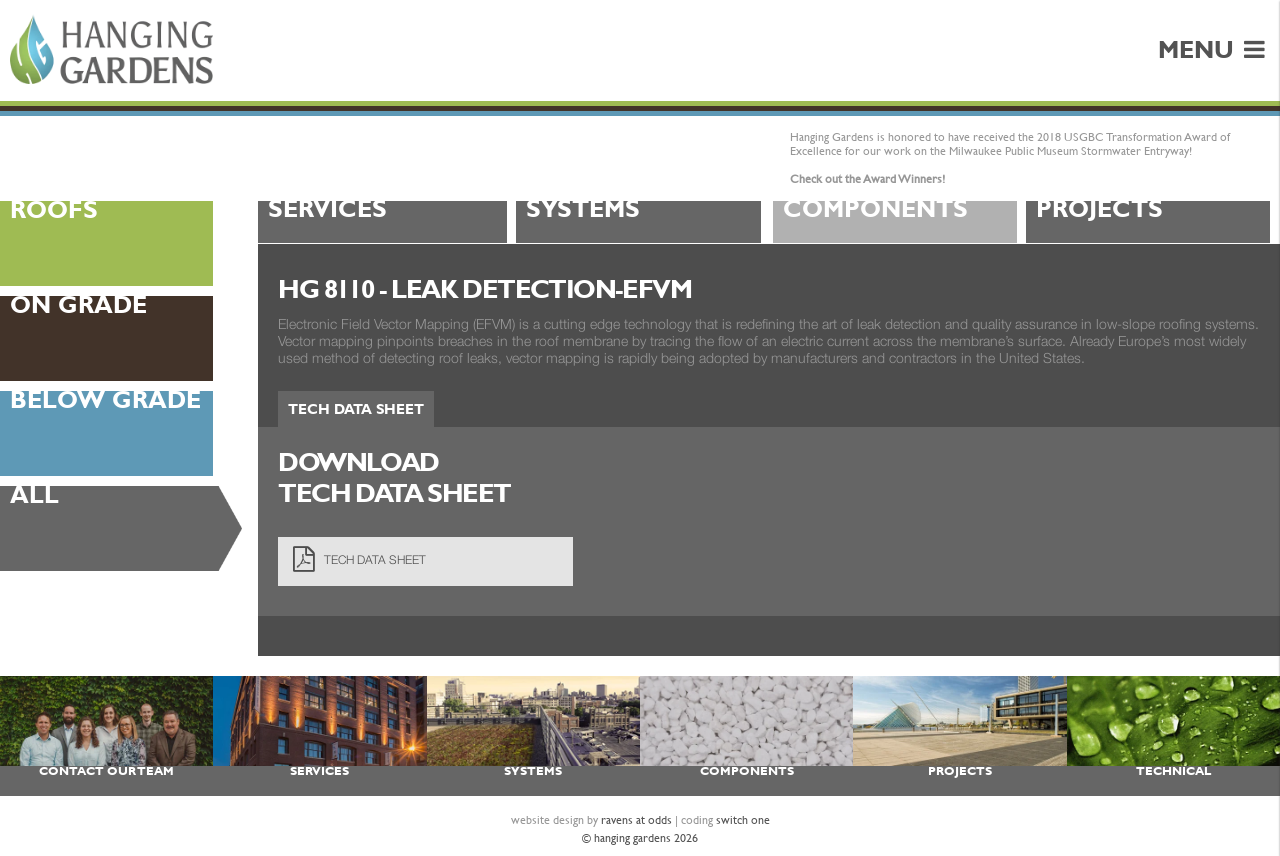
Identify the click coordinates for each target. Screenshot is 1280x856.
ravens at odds (636, 820)
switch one (743, 820)
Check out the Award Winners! (867, 179)
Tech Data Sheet (356, 409)
